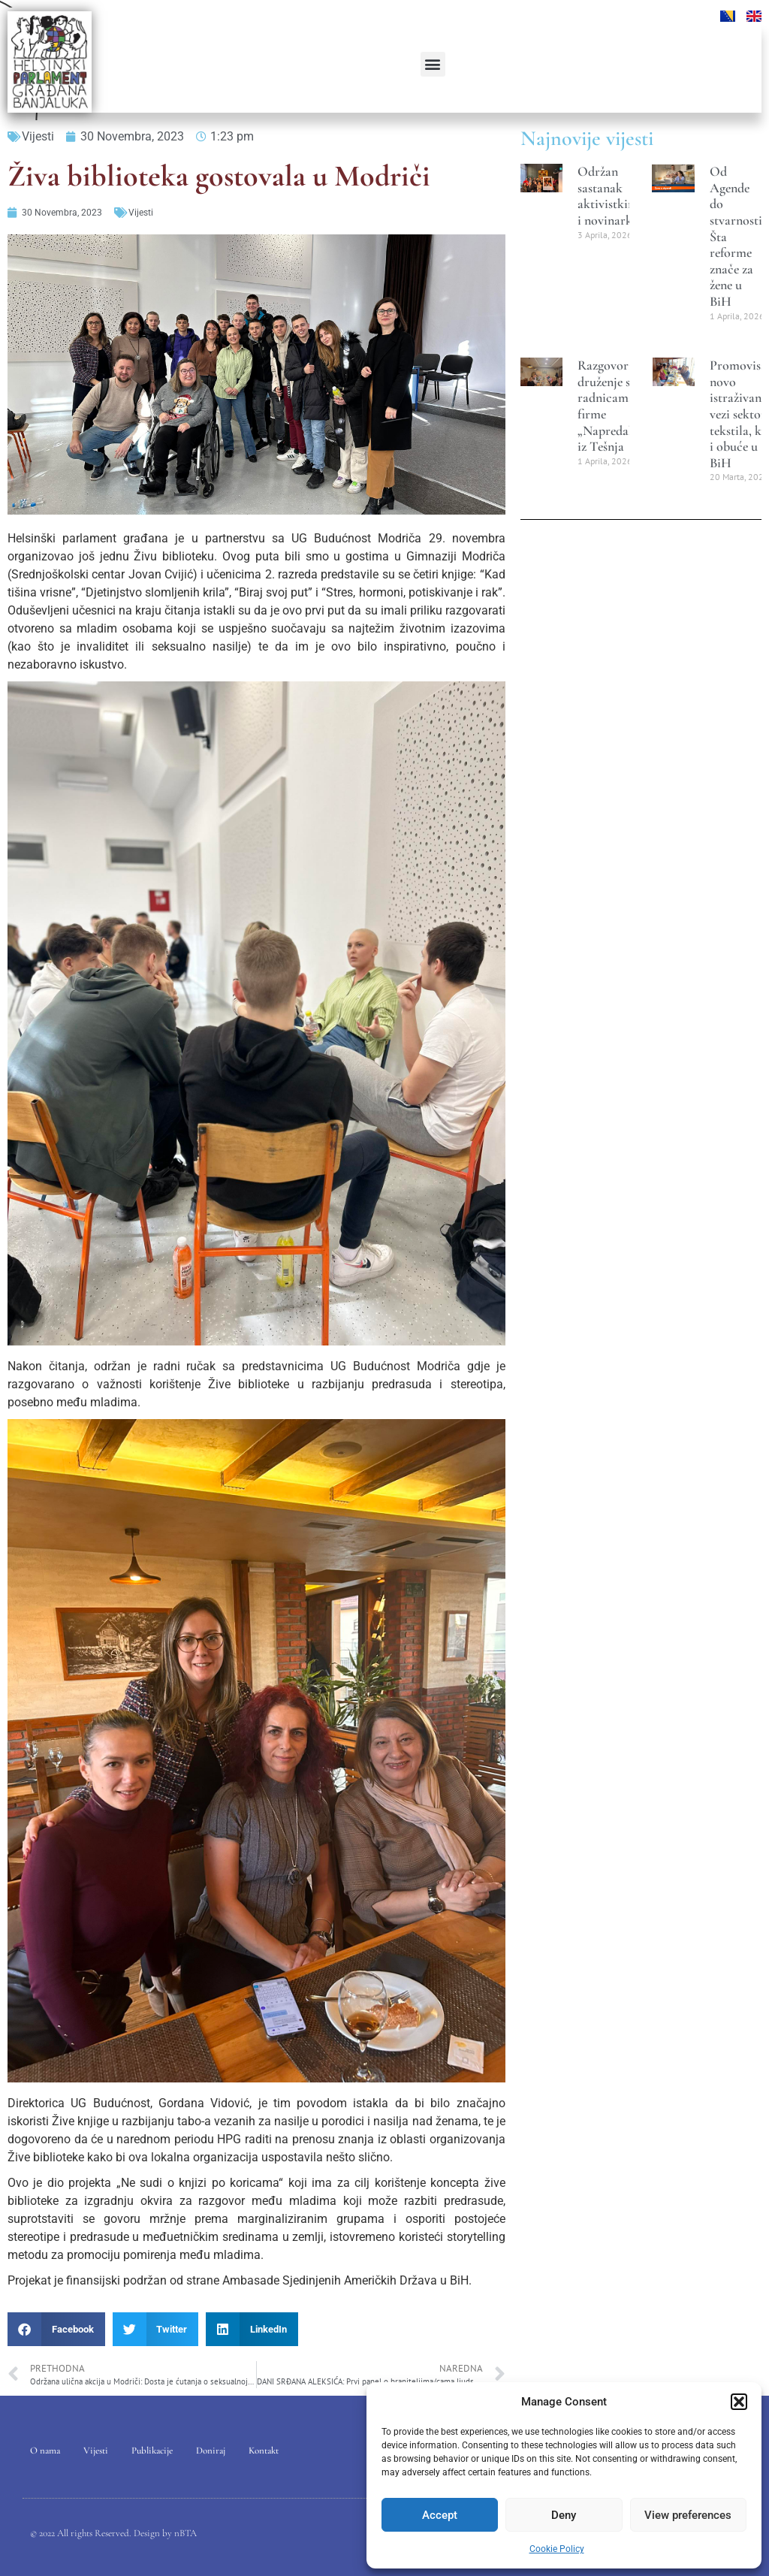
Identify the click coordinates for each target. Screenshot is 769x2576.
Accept (439, 2515)
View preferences (687, 2515)
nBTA (185, 2533)
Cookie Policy (556, 2549)
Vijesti (38, 136)
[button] (738, 2401)
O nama (45, 2451)
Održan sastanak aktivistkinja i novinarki (611, 195)
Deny (563, 2515)
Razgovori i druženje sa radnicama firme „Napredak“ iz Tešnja (609, 405)
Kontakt (264, 2451)
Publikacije (152, 2451)
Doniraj (210, 2451)
